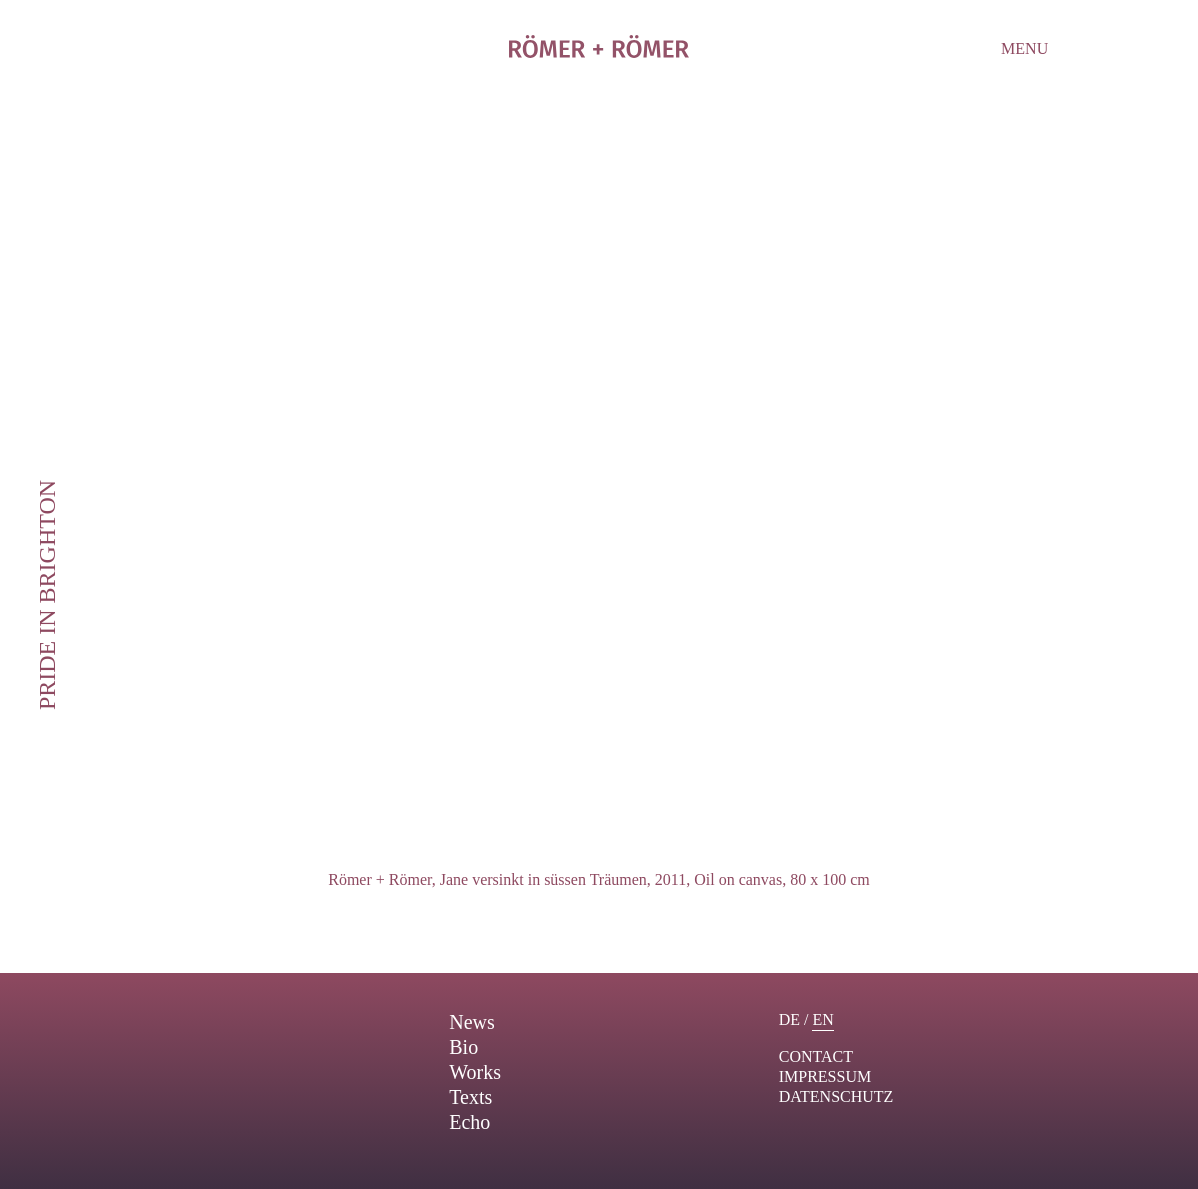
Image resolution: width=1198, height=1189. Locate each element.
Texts (470, 1097)
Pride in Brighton (47, 594)
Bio (463, 1047)
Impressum (825, 1076)
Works (475, 1072)
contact (816, 1056)
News (472, 1022)
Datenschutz (836, 1096)
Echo (469, 1122)
